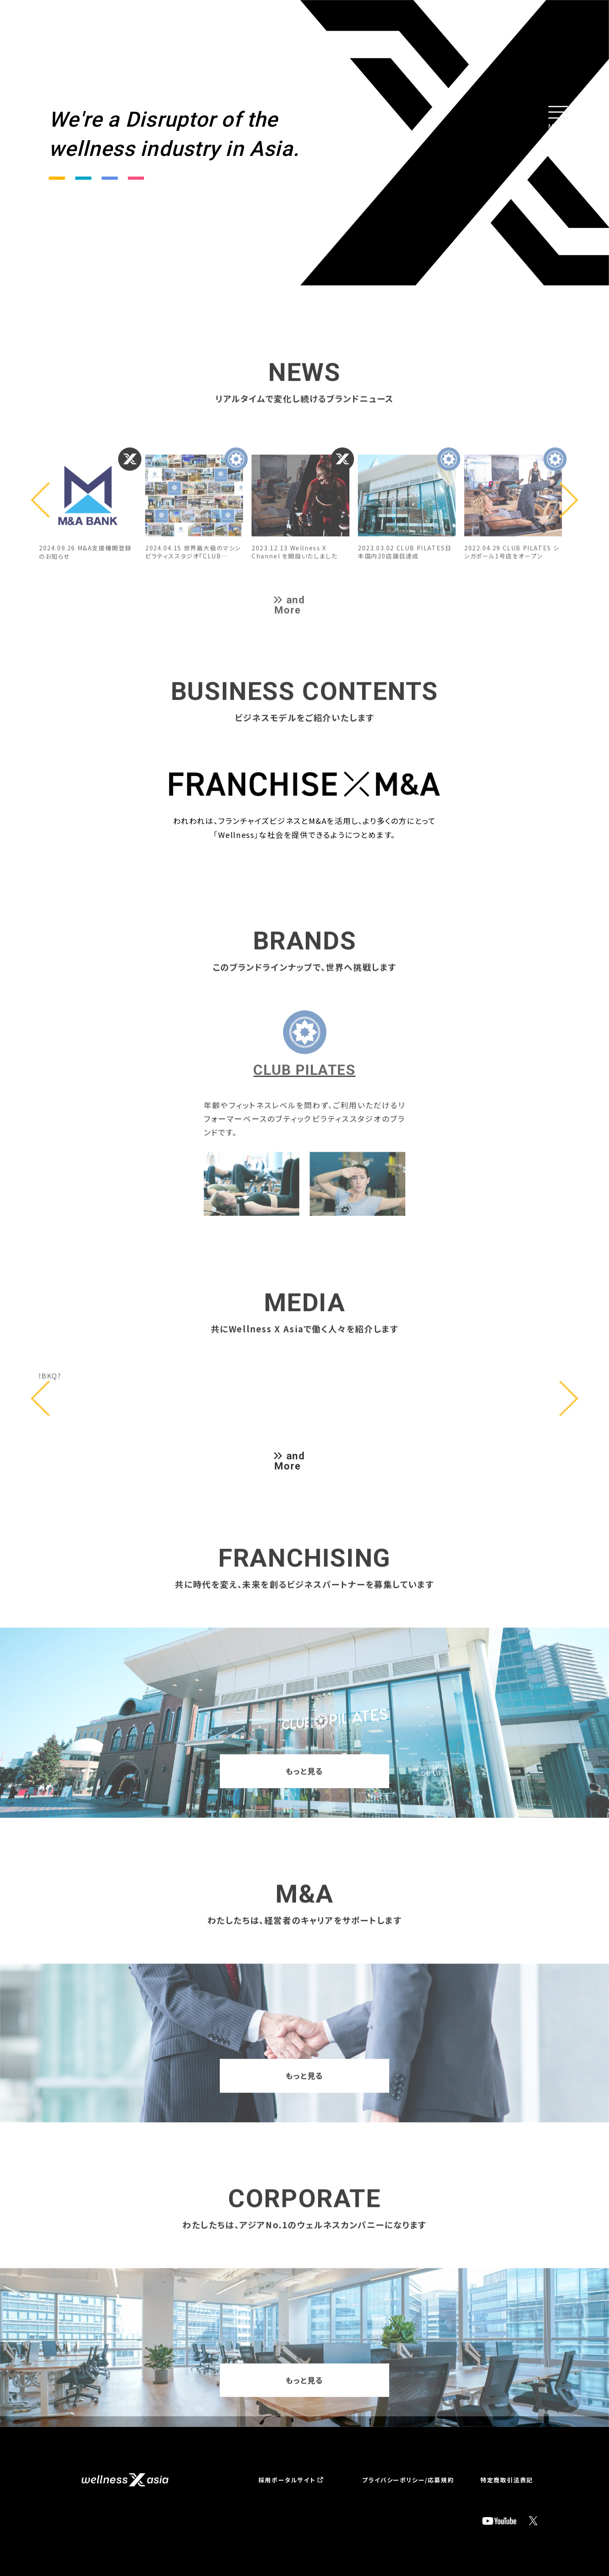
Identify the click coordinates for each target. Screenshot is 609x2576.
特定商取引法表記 (506, 2480)
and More (289, 1461)
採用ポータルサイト (287, 2480)
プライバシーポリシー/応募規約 (408, 2480)
